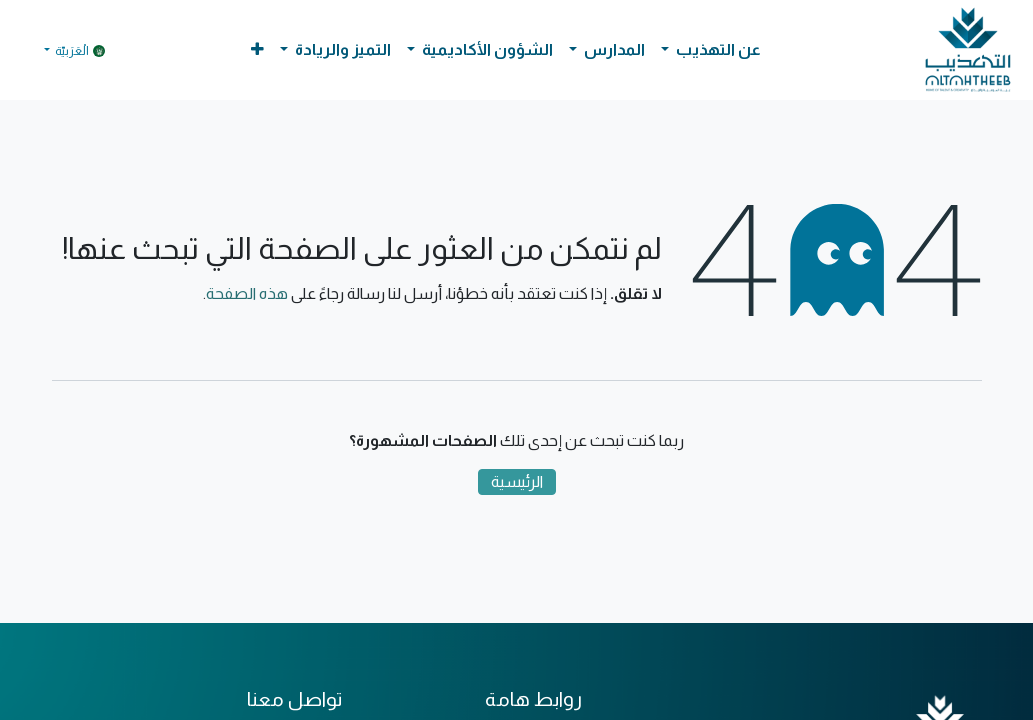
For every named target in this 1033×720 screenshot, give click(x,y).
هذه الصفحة (247, 293)
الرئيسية (517, 481)
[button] (257, 50)
